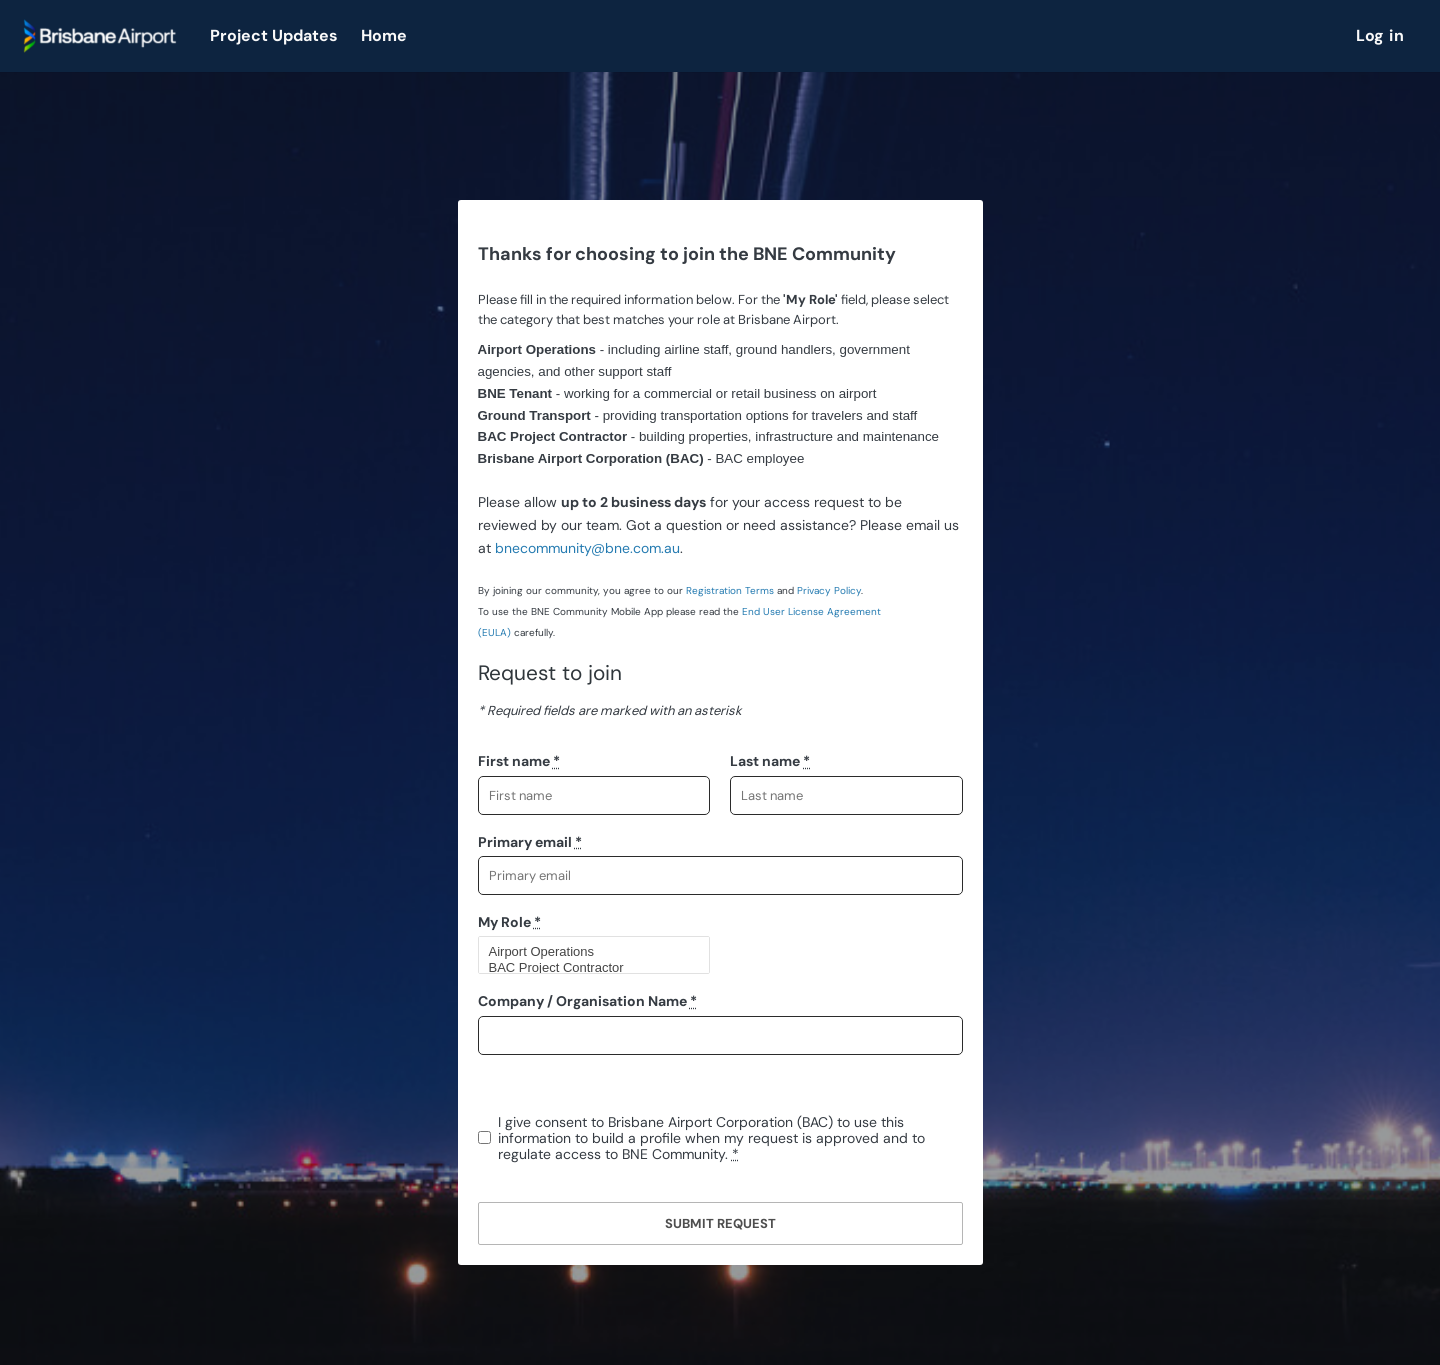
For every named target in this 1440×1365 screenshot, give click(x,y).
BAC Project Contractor (586, 968)
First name (519, 761)
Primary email (530, 842)
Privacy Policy (829, 590)
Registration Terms (730, 590)
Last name (770, 761)
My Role (509, 922)
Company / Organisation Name (587, 1001)
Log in (1380, 35)
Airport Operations (586, 952)
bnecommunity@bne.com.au (587, 548)
